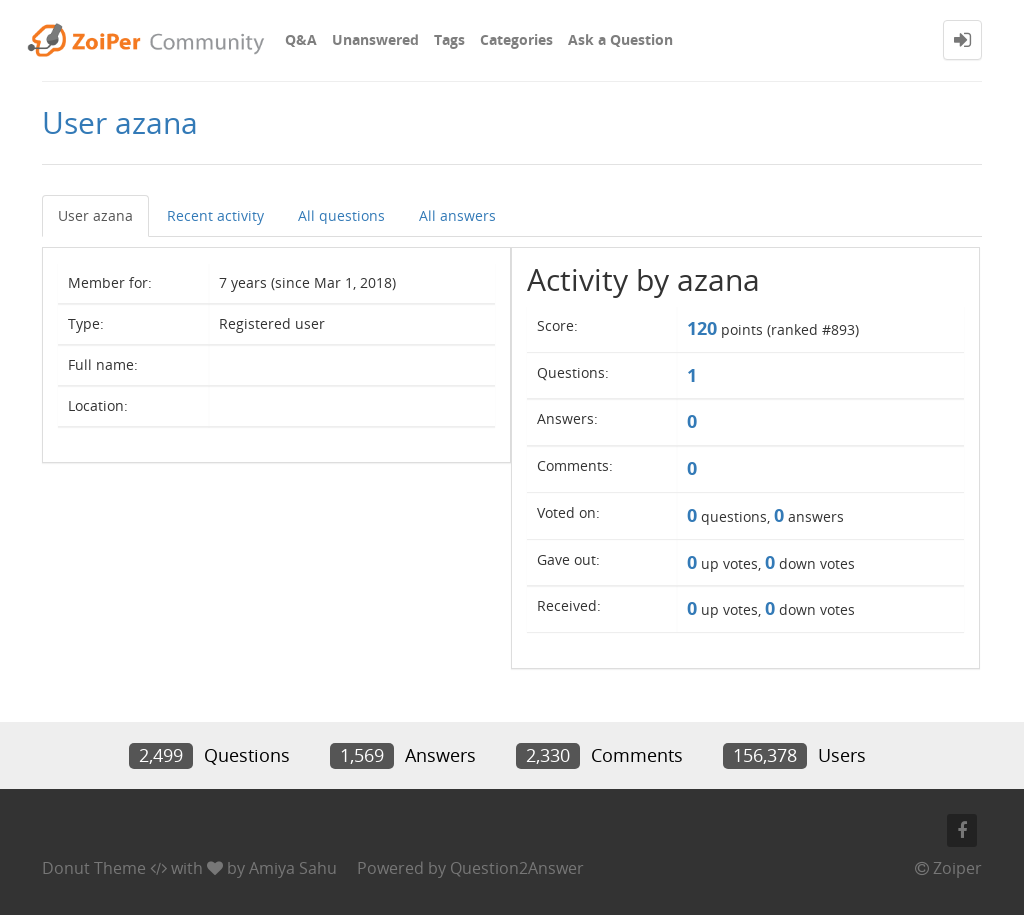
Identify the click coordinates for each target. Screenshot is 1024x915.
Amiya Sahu (293, 868)
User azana (95, 215)
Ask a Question (620, 39)
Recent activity (215, 215)
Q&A (301, 39)
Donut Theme (94, 868)
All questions (341, 215)
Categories (516, 39)
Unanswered (375, 39)
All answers (457, 215)
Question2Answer (517, 868)
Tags (449, 39)
